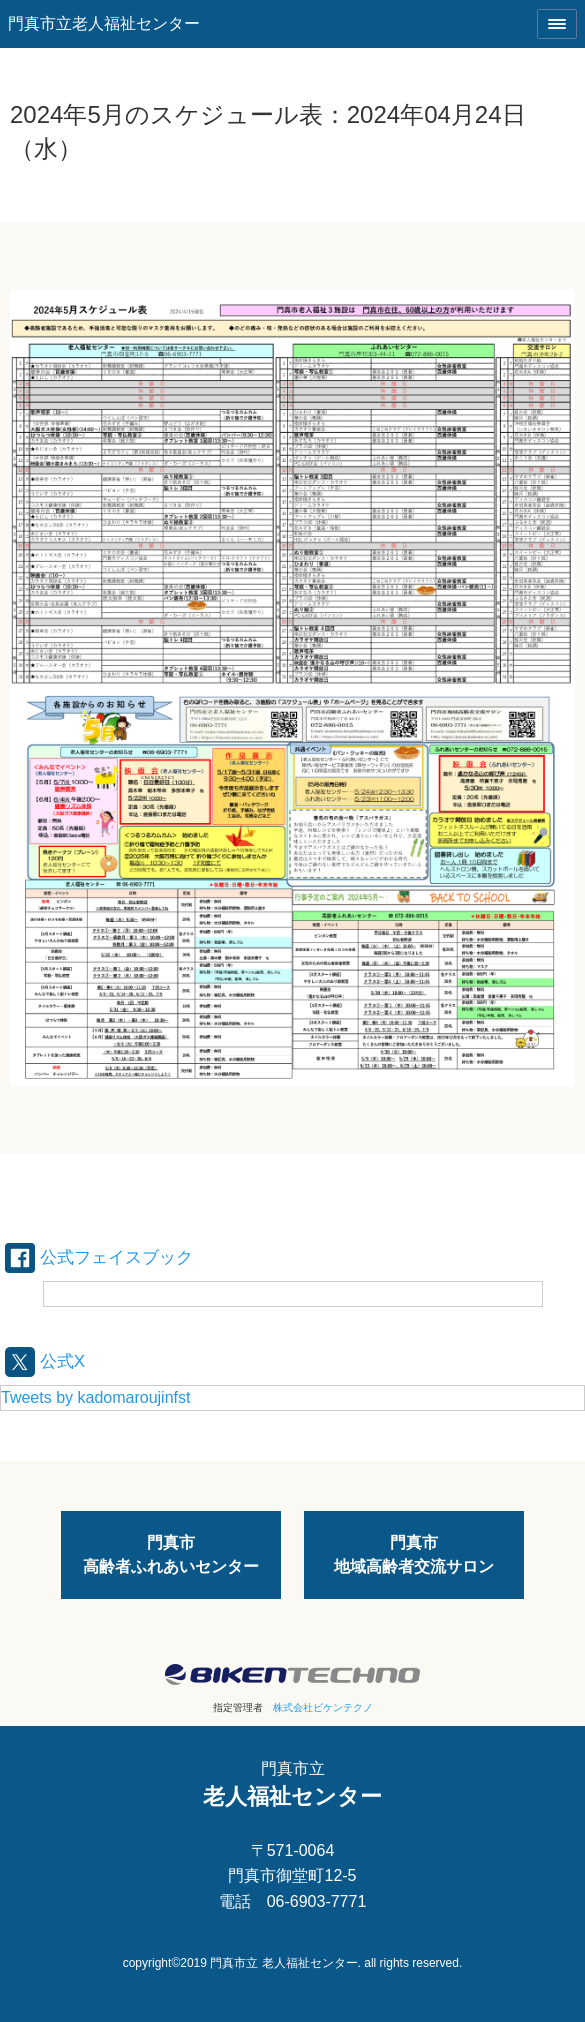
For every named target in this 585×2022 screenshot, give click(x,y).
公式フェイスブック (99, 1257)
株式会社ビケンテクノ (323, 1707)
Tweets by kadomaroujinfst (95, 1397)
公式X (45, 1361)
